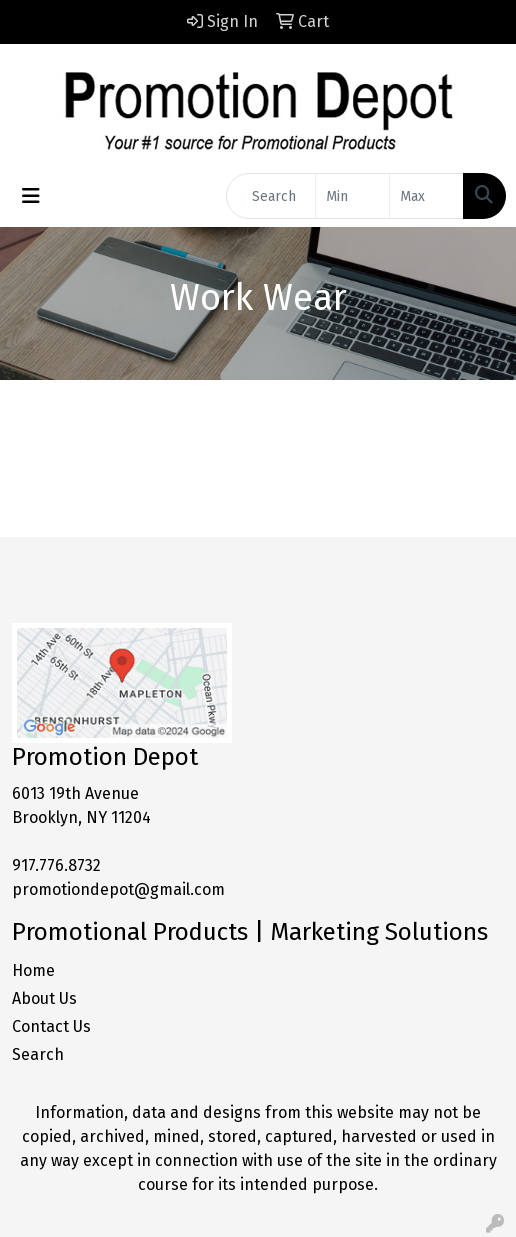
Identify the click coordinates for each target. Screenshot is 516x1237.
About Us (44, 998)
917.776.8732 (56, 865)
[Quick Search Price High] (426, 196)
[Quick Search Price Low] (352, 196)
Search (38, 1054)
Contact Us (51, 1026)
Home (33, 970)
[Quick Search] (271, 196)
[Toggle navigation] (31, 196)
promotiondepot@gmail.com (118, 889)
